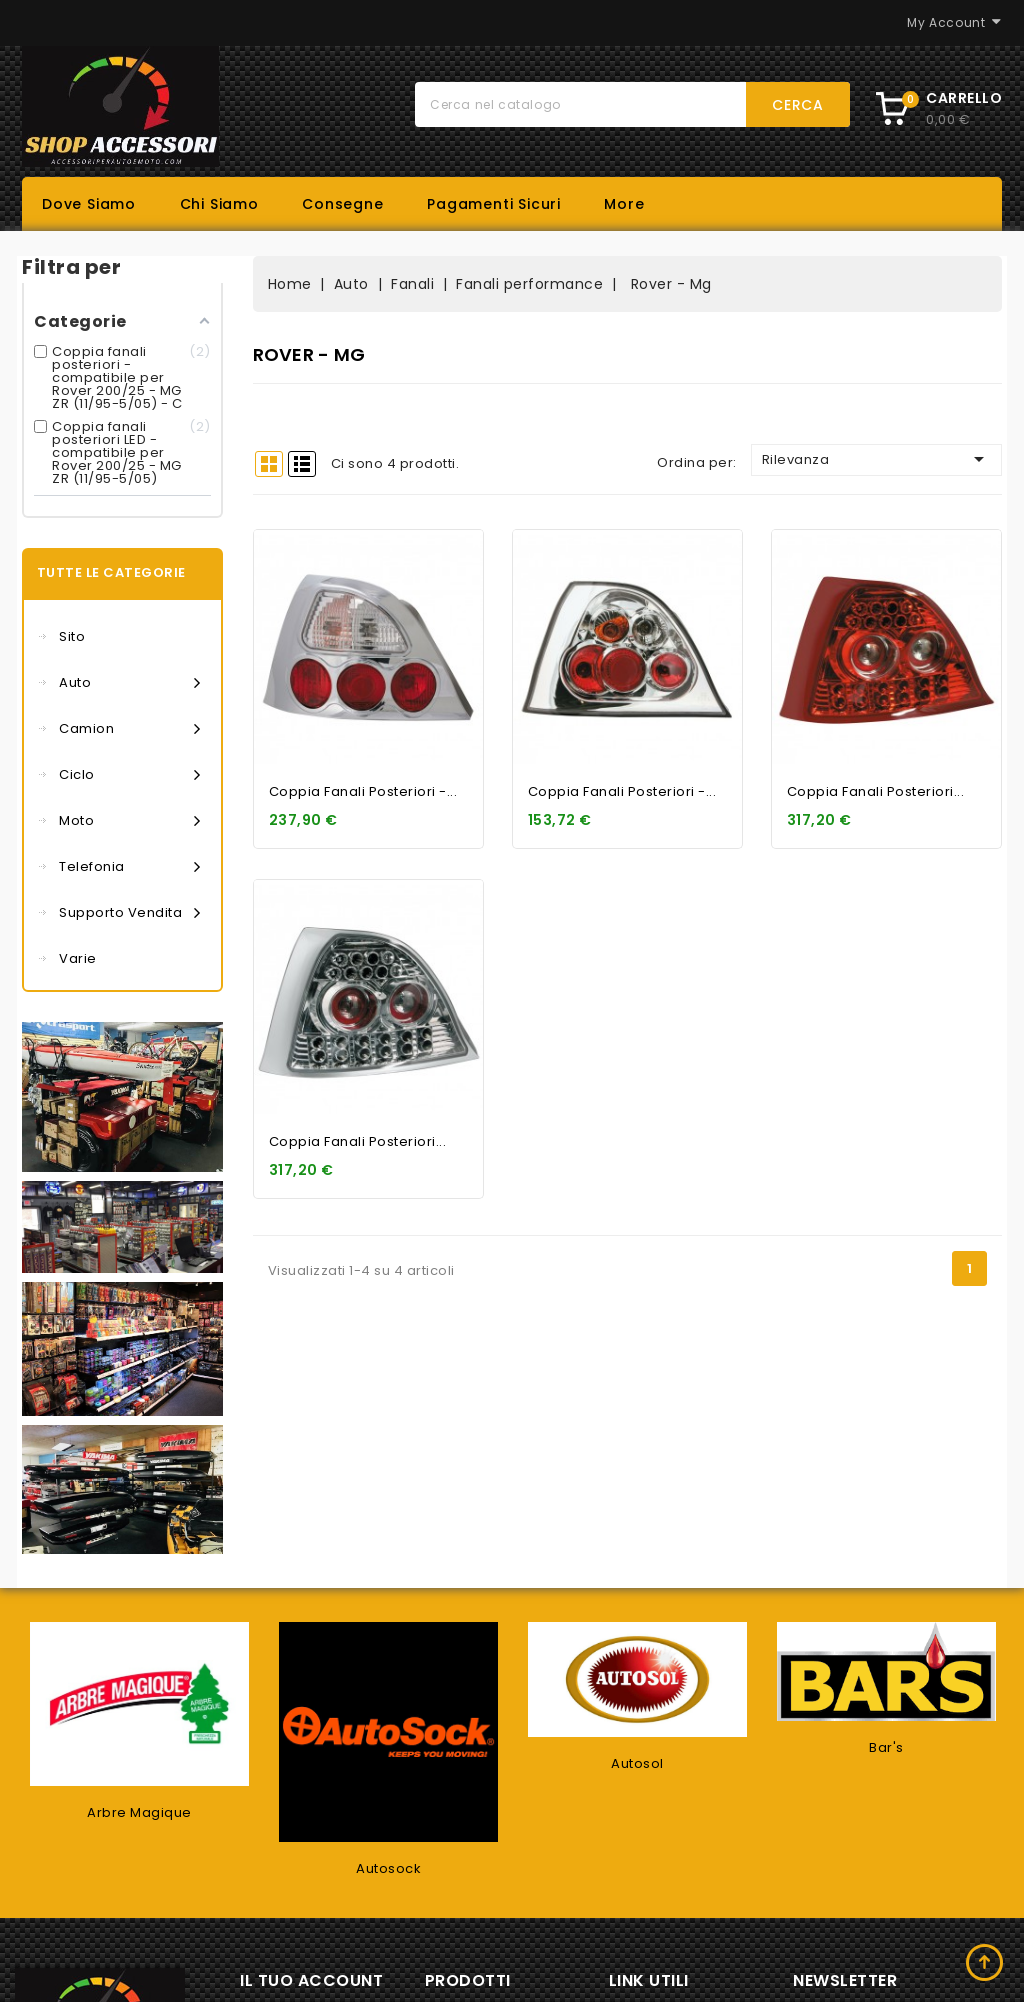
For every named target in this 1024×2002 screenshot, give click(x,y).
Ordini (281, 1959)
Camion (130, 729)
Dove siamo (89, 204)
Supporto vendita (130, 913)
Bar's (886, 1623)
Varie (78, 958)
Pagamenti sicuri (494, 204)
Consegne (342, 204)
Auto (130, 683)
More (624, 204)
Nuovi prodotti (494, 1933)
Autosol (637, 1639)
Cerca (798, 105)
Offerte (470, 1902)
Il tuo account (311, 1856)
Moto (130, 821)
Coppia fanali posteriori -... (363, 791)
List (302, 464)
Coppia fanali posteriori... (876, 791)
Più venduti (483, 1964)
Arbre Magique (139, 1688)
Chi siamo (219, 204)
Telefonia (130, 867)
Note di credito (312, 1990)
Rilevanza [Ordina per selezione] (876, 459)
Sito (72, 636)
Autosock (388, 1744)
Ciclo (130, 775)
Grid (269, 464)
